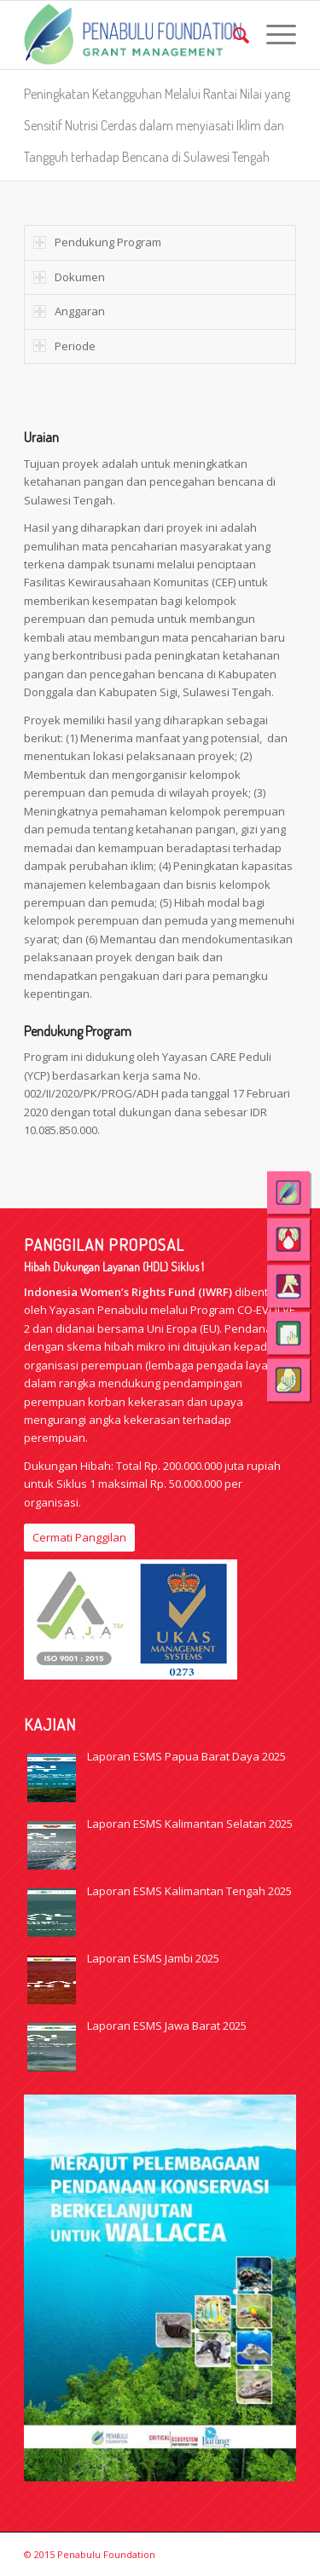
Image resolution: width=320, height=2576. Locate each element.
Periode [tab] (64, 346)
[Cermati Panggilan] (79, 1538)
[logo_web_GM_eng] (132, 35)
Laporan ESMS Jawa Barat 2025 (167, 2025)
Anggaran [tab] (69, 311)
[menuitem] (232, 35)
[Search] (232, 35)
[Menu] (272, 35)
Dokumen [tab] (69, 277)
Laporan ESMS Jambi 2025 (153, 1958)
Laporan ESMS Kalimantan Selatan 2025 (190, 1823)
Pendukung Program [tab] (97, 242)
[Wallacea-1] (160, 2288)
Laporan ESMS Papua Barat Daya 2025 (186, 1756)
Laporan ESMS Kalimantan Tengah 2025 (189, 1891)
